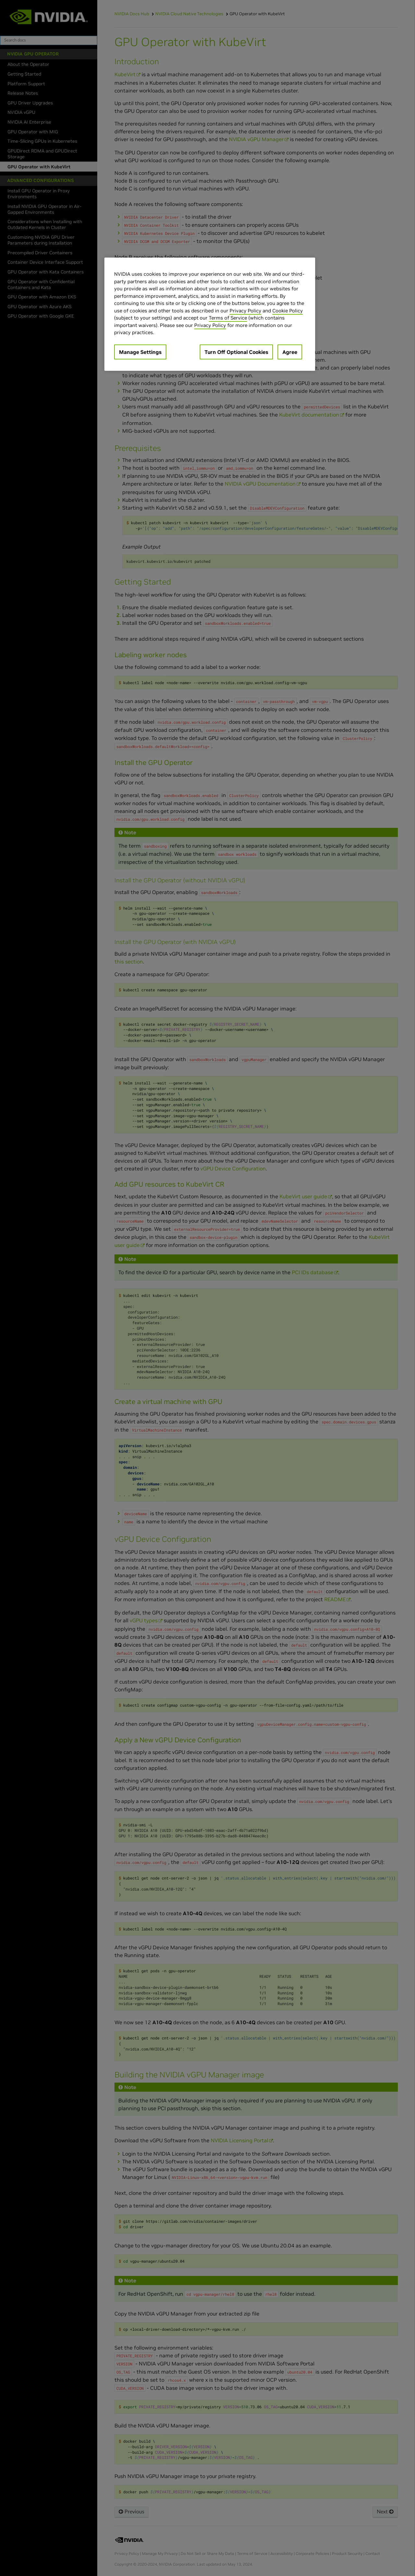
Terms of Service (228, 318)
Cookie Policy (287, 311)
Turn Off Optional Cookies (236, 352)
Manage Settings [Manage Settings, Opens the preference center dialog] (140, 352)
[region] (209, 314)
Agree (289, 352)
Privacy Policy (245, 311)
